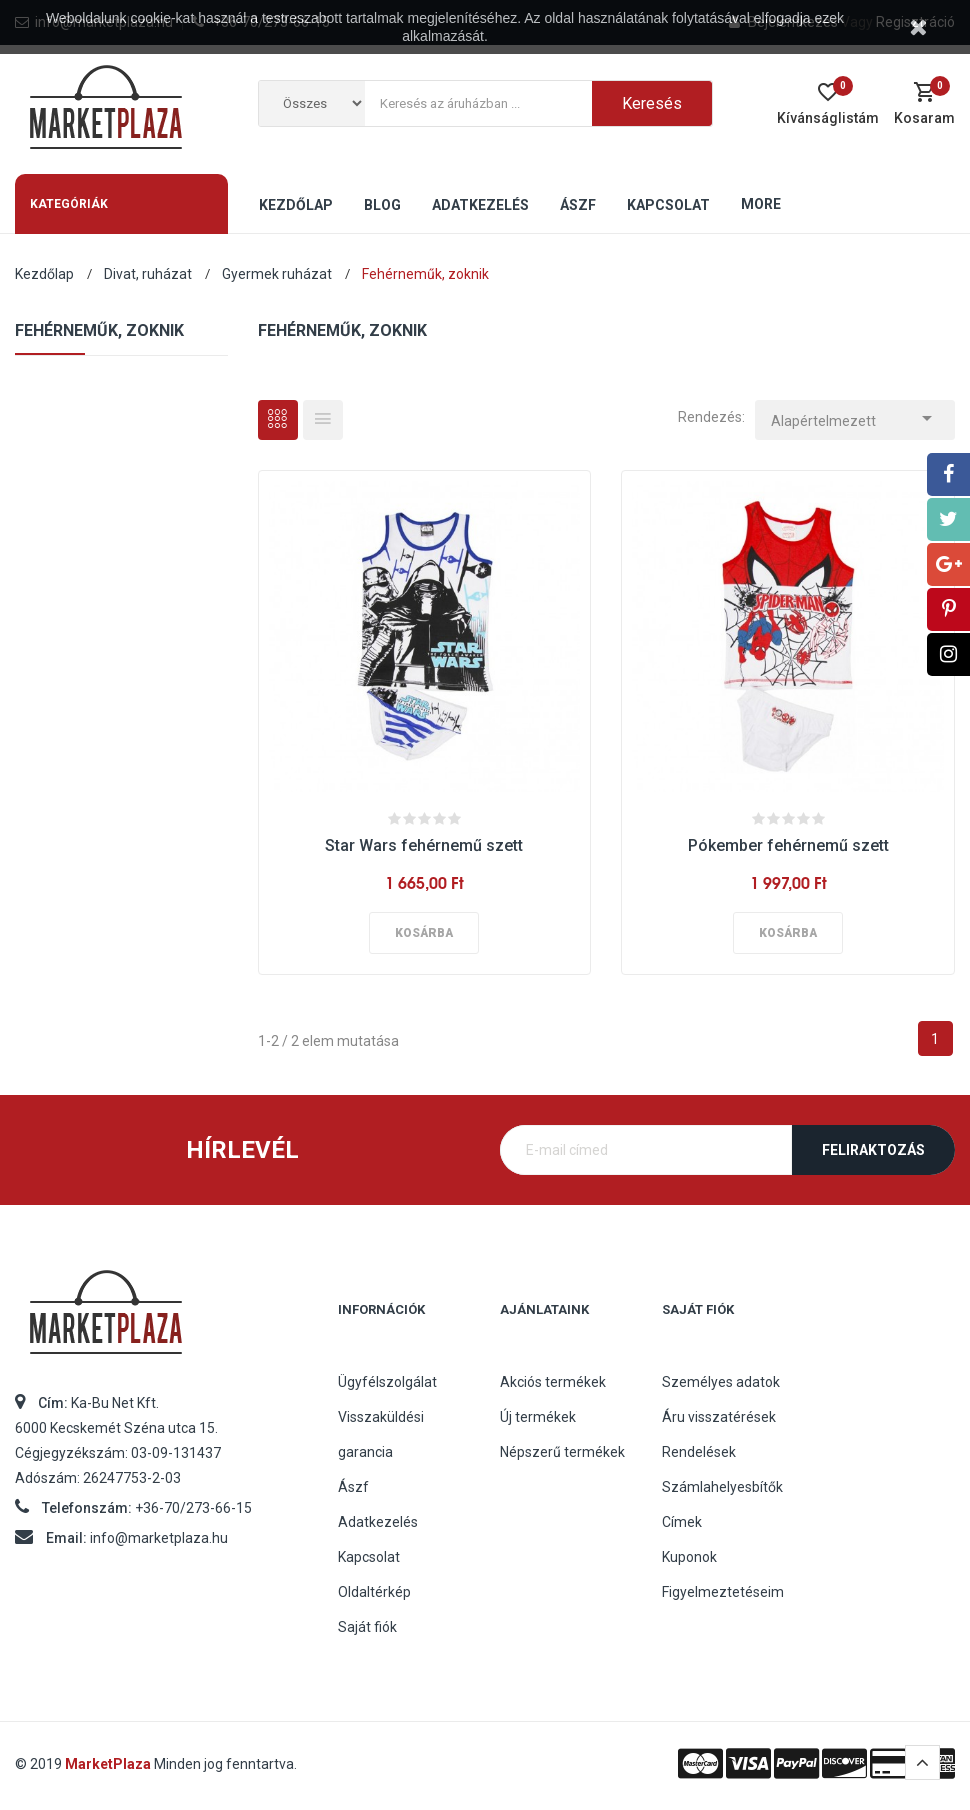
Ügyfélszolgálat (387, 1382)
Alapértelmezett (855, 415)
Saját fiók (367, 1627)
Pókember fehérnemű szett (788, 845)
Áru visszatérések (719, 1417)
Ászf (353, 1487)
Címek (682, 1522)
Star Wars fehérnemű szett (424, 845)
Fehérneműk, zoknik (99, 331)
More (761, 204)
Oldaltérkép (374, 1592)
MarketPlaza (109, 1764)
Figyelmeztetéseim (723, 1592)
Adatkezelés (378, 1522)
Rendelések (699, 1452)
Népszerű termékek (562, 1452)
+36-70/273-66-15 (193, 1508)
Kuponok (689, 1557)
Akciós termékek (553, 1382)
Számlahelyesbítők (722, 1487)
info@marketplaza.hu (159, 1538)
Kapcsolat (369, 1557)
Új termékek (538, 1417)
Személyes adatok (721, 1382)
